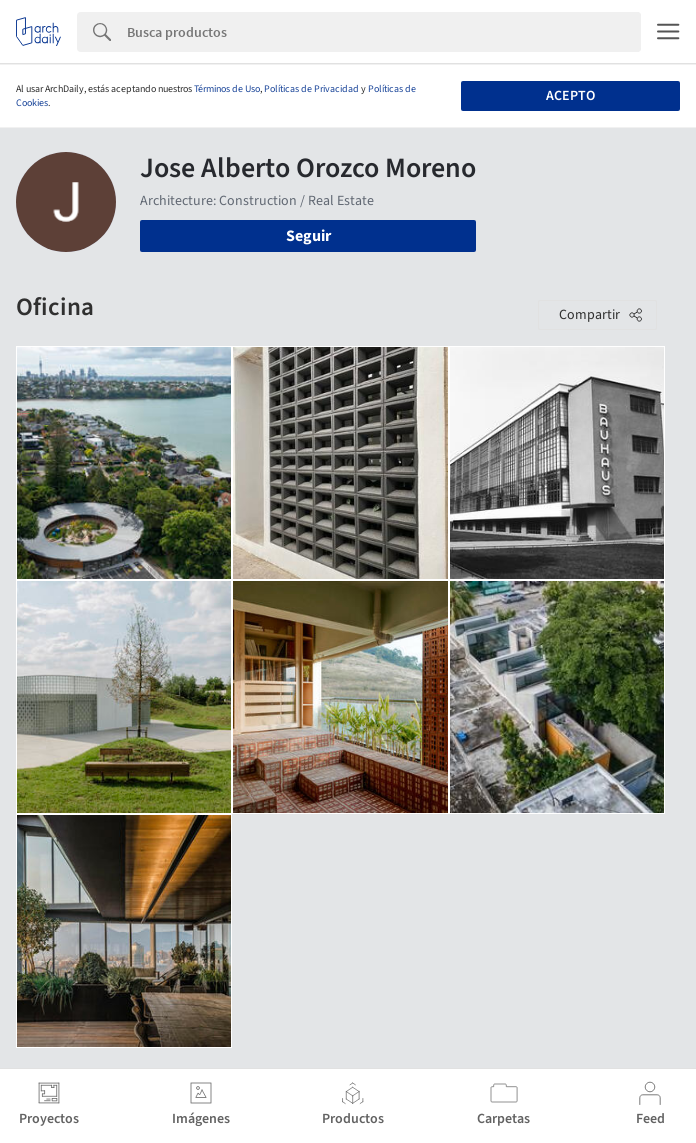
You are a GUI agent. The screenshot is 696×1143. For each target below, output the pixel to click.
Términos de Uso (227, 89)
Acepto (570, 96)
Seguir (308, 236)
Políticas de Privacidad (311, 89)
